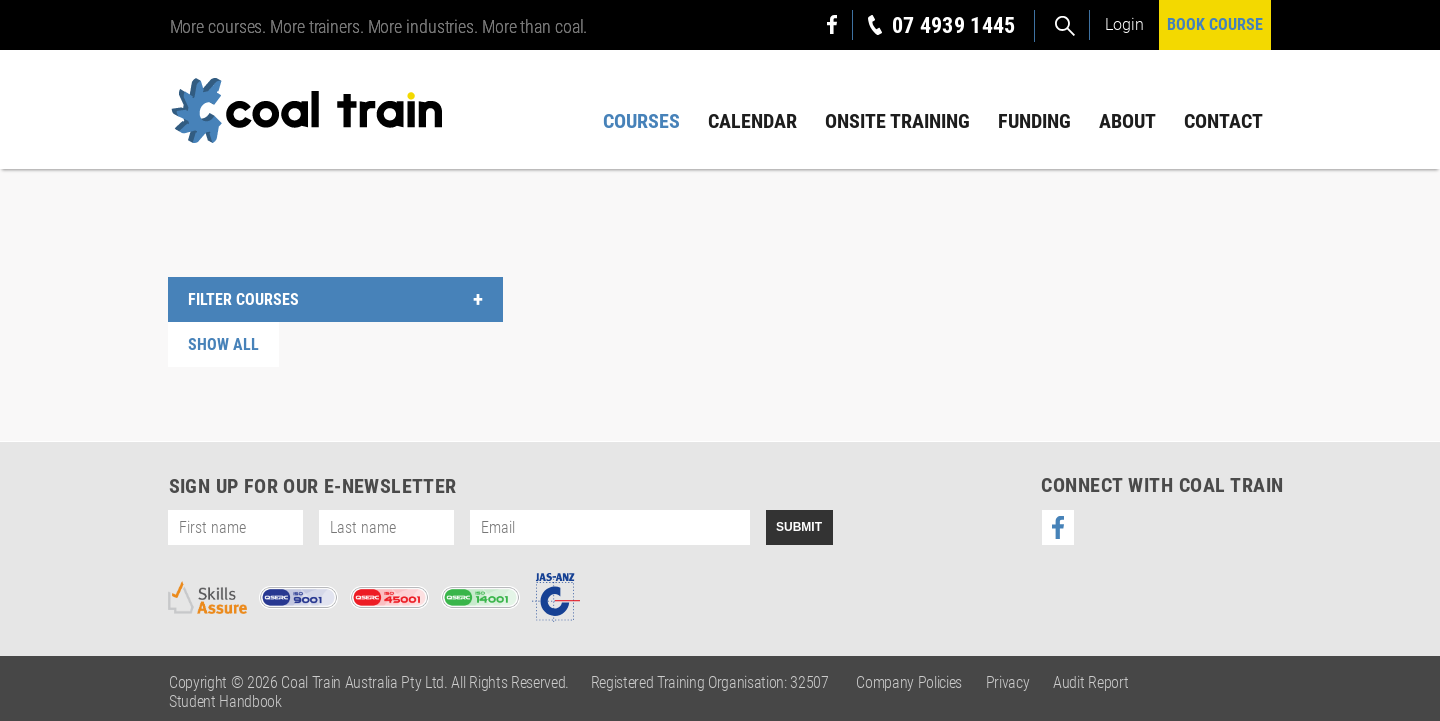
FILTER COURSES (243, 299)
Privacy (1008, 682)
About (1127, 121)
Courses (641, 121)
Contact (1223, 121)
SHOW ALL (223, 344)
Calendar (752, 121)
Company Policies (909, 682)
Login (1124, 24)
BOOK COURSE (1215, 24)
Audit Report (1090, 682)
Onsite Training (897, 121)
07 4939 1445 (954, 25)
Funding (1034, 121)
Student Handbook (225, 701)
